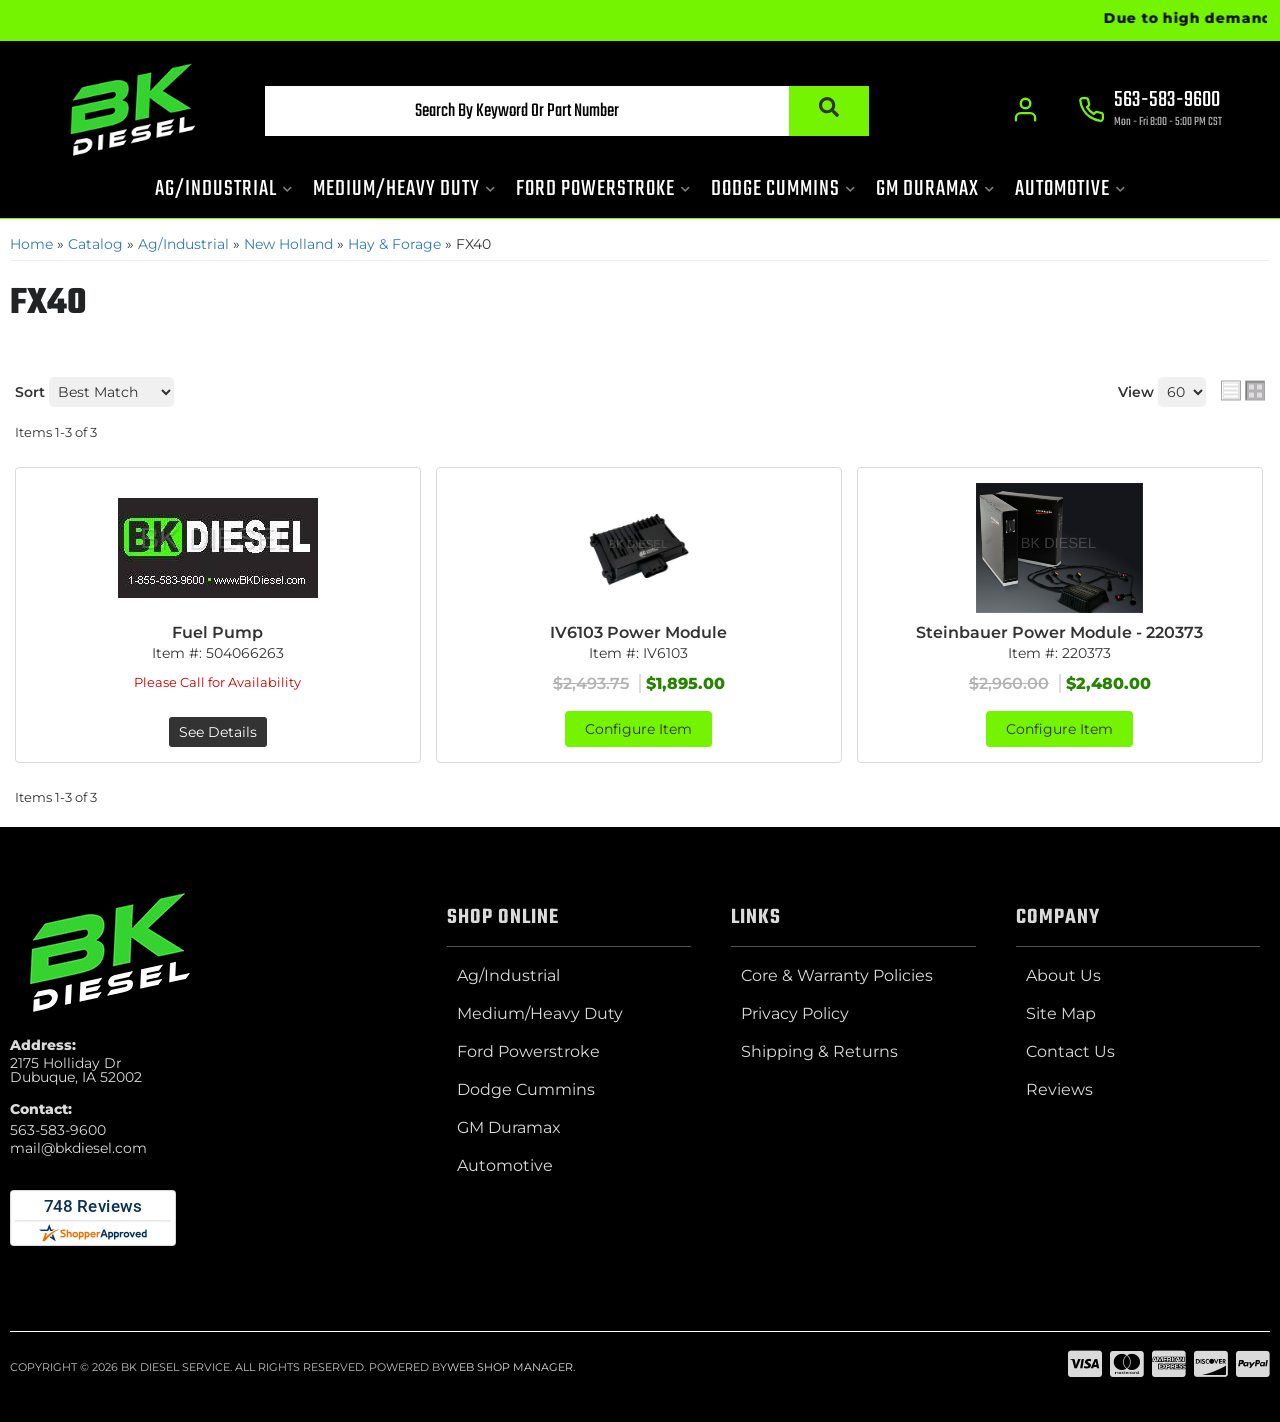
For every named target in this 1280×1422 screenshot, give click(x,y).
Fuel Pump (217, 632)
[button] (567, 111)
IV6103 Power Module (638, 632)
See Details (218, 732)
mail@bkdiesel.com (78, 1148)
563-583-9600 (58, 1130)
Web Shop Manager (510, 1367)
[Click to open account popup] (1025, 110)
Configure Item (638, 729)
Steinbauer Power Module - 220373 (1059, 632)
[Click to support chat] (1150, 111)
